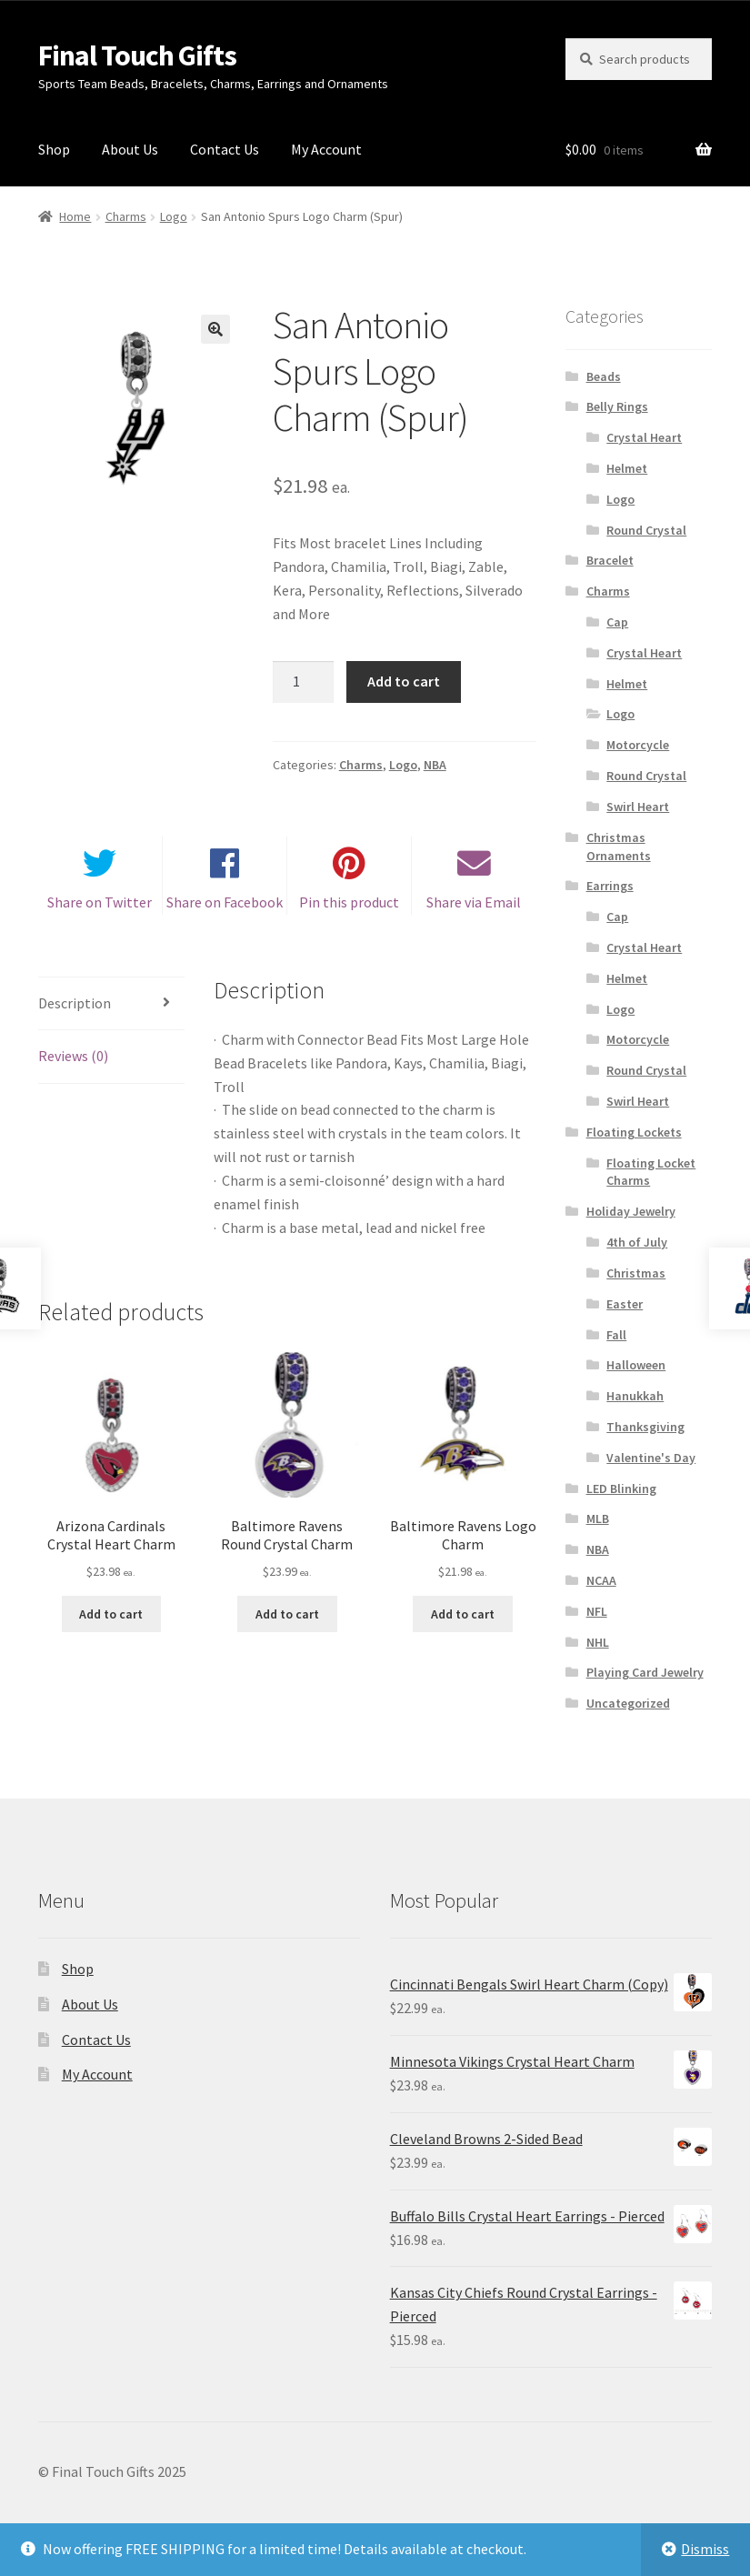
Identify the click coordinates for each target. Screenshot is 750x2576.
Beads (603, 376)
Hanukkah (635, 1396)
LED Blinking (621, 1488)
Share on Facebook (224, 909)
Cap (617, 622)
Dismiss (705, 2549)
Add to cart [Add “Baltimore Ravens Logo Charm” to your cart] (463, 1621)
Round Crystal (646, 530)
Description (74, 1010)
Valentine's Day (650, 1457)
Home (75, 216)
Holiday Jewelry (630, 1211)
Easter (624, 1304)
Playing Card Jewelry (645, 1672)
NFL (596, 1611)
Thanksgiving (645, 1426)
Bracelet (610, 560)
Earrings (610, 885)
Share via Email (473, 909)
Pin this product (349, 909)
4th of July (636, 1242)
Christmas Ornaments (618, 846)
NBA (435, 765)
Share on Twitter (99, 909)
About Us (130, 149)
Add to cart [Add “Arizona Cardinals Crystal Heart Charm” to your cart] (111, 1621)
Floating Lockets (634, 1132)
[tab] (111, 1011)
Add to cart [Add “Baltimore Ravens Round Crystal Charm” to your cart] (287, 1621)
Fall (616, 1335)
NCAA (601, 1580)
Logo (173, 216)
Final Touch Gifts (137, 55)
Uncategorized (628, 1703)
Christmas (635, 1273)
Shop (54, 149)
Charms (125, 216)
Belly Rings (617, 406)
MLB (597, 1518)
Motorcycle (637, 745)
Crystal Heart (644, 437)
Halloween (635, 1365)
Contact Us (224, 149)
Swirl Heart (637, 806)
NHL (597, 1642)
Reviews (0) (73, 1064)
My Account (326, 149)
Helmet (626, 468)
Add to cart (403, 681)
